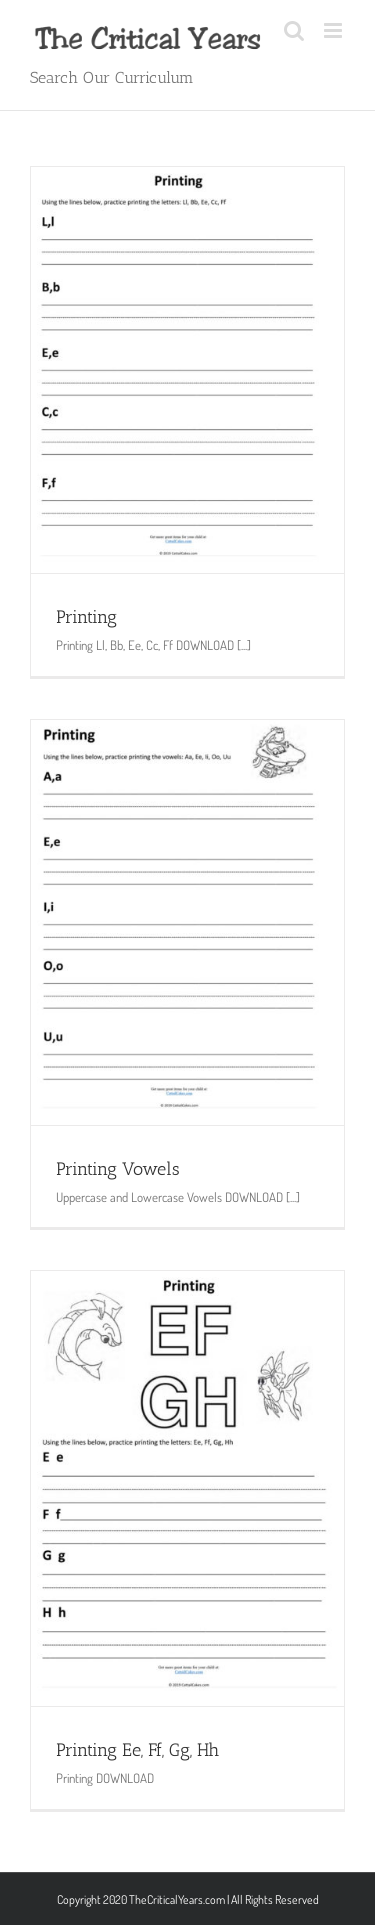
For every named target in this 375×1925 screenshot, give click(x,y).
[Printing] (187, 370)
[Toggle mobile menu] (334, 30)
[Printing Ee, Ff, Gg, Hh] (187, 1488)
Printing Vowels (118, 1169)
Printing (86, 617)
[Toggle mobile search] (294, 30)
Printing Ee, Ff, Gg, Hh (137, 1750)
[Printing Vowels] (187, 922)
